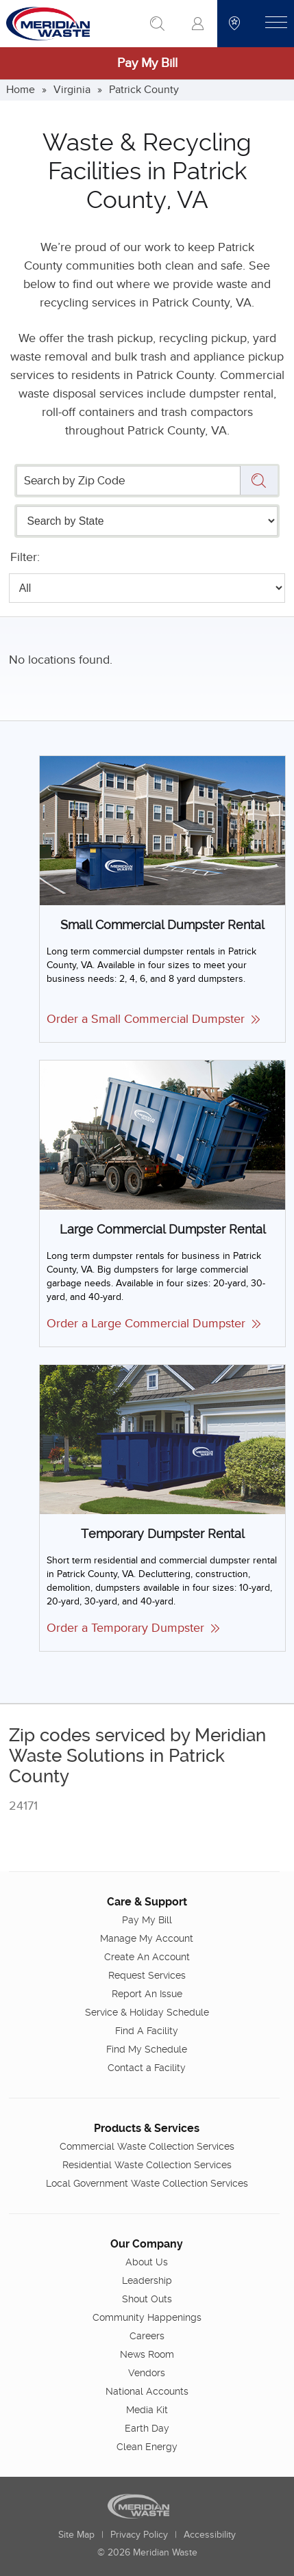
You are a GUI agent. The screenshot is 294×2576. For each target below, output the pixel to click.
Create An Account (147, 1956)
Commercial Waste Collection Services (147, 2146)
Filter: (25, 557)
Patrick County (144, 89)
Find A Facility (146, 2030)
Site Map (76, 2534)
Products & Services (146, 2128)
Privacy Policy (139, 2534)
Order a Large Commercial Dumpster (153, 1323)
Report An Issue (147, 1993)
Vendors (146, 2372)
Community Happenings (147, 2317)
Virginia (71, 89)
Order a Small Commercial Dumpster (153, 1019)
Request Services (147, 1975)
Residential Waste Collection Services (147, 2164)
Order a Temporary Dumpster (133, 1628)
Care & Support (147, 1901)
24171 (23, 1806)
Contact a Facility (147, 2067)
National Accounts (147, 2391)
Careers (147, 2335)
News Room (147, 2354)
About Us (146, 2261)
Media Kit (147, 2409)
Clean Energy (147, 2446)
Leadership (147, 2280)
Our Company (146, 2243)
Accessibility (210, 2534)
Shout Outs (147, 2298)
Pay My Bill (147, 63)
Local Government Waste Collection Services (147, 2183)
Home (20, 89)
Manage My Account (146, 1938)
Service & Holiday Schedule (147, 2012)
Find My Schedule (146, 2049)
